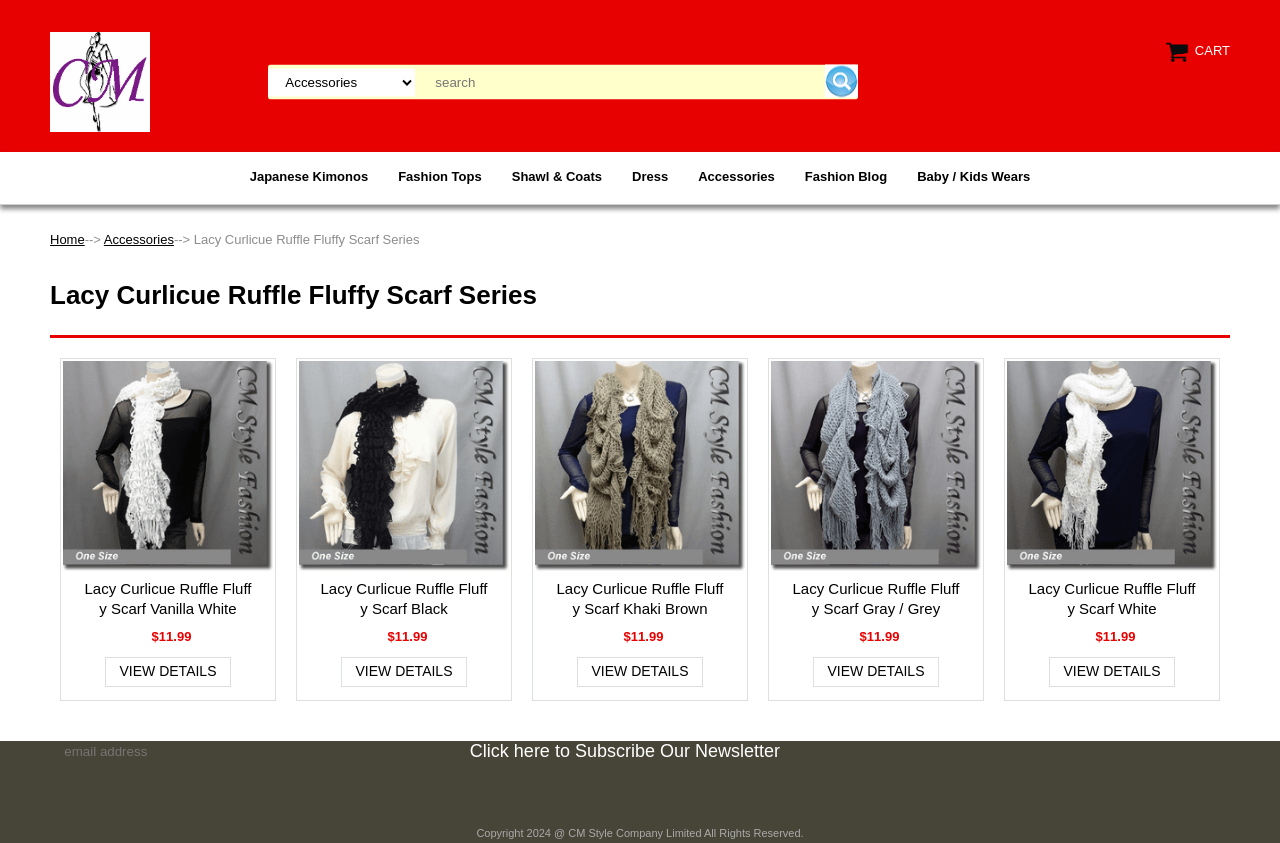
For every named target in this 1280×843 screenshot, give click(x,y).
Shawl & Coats (557, 176)
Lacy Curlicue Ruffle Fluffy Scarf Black (403, 598)
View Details (168, 671)
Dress (650, 176)
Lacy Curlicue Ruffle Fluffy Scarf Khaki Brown (639, 598)
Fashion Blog (846, 176)
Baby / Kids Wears (973, 176)
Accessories (736, 176)
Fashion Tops (440, 176)
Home (67, 239)
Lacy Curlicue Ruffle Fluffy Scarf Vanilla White (167, 598)
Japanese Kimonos (309, 176)
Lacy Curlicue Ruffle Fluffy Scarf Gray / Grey (875, 598)
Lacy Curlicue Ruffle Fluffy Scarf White (1111, 598)
